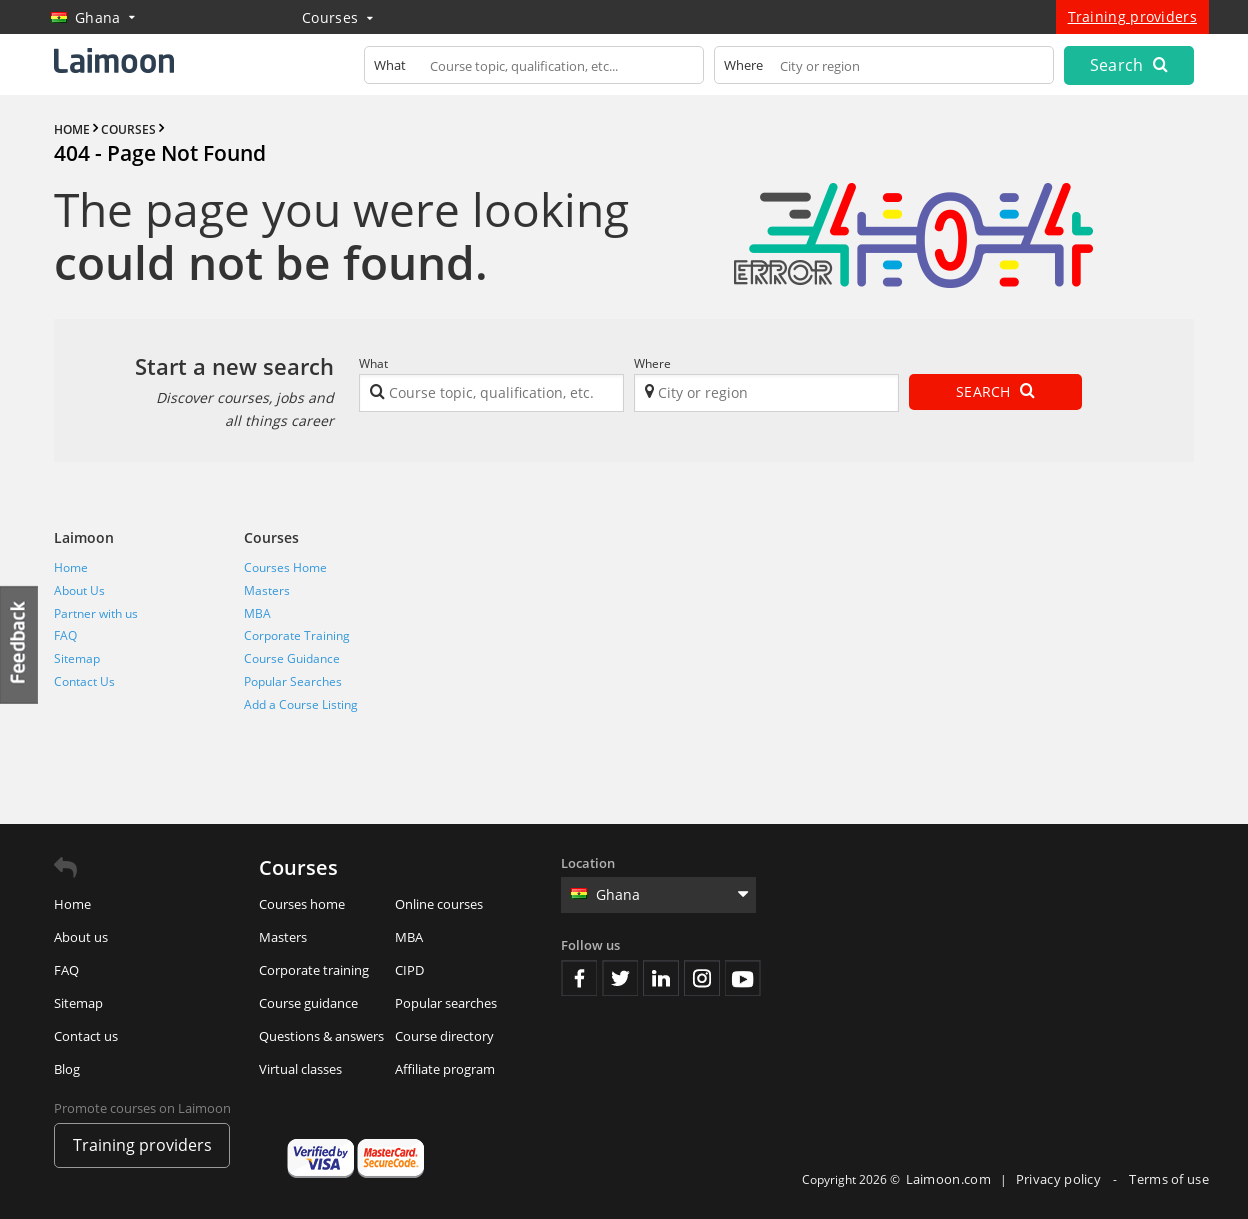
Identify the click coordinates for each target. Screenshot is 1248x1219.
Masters (267, 590)
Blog (67, 1069)
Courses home (302, 904)
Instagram (702, 978)
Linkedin (661, 978)
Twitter (620, 978)
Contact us (86, 1036)
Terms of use (1169, 1179)
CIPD (409, 970)
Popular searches (446, 1003)
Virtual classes (300, 1069)
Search (1129, 65)
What (373, 363)
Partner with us (96, 613)
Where (652, 363)
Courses (337, 17)
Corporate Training (297, 635)
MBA (257, 613)
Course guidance (308, 1003)
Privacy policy (1060, 1179)
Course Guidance (292, 658)
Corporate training (314, 970)
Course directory (444, 1036)
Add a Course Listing (301, 704)
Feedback (20, 644)
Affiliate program (445, 1069)
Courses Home (285, 567)
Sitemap (77, 658)
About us (81, 937)
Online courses (439, 904)
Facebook (579, 978)
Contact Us (84, 681)
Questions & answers (321, 1036)
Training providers (1132, 16)
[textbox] (534, 69)
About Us (79, 590)
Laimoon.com (948, 1179)
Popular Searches (293, 681)
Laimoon (84, 537)
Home (71, 567)
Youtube (743, 978)
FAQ (65, 635)
